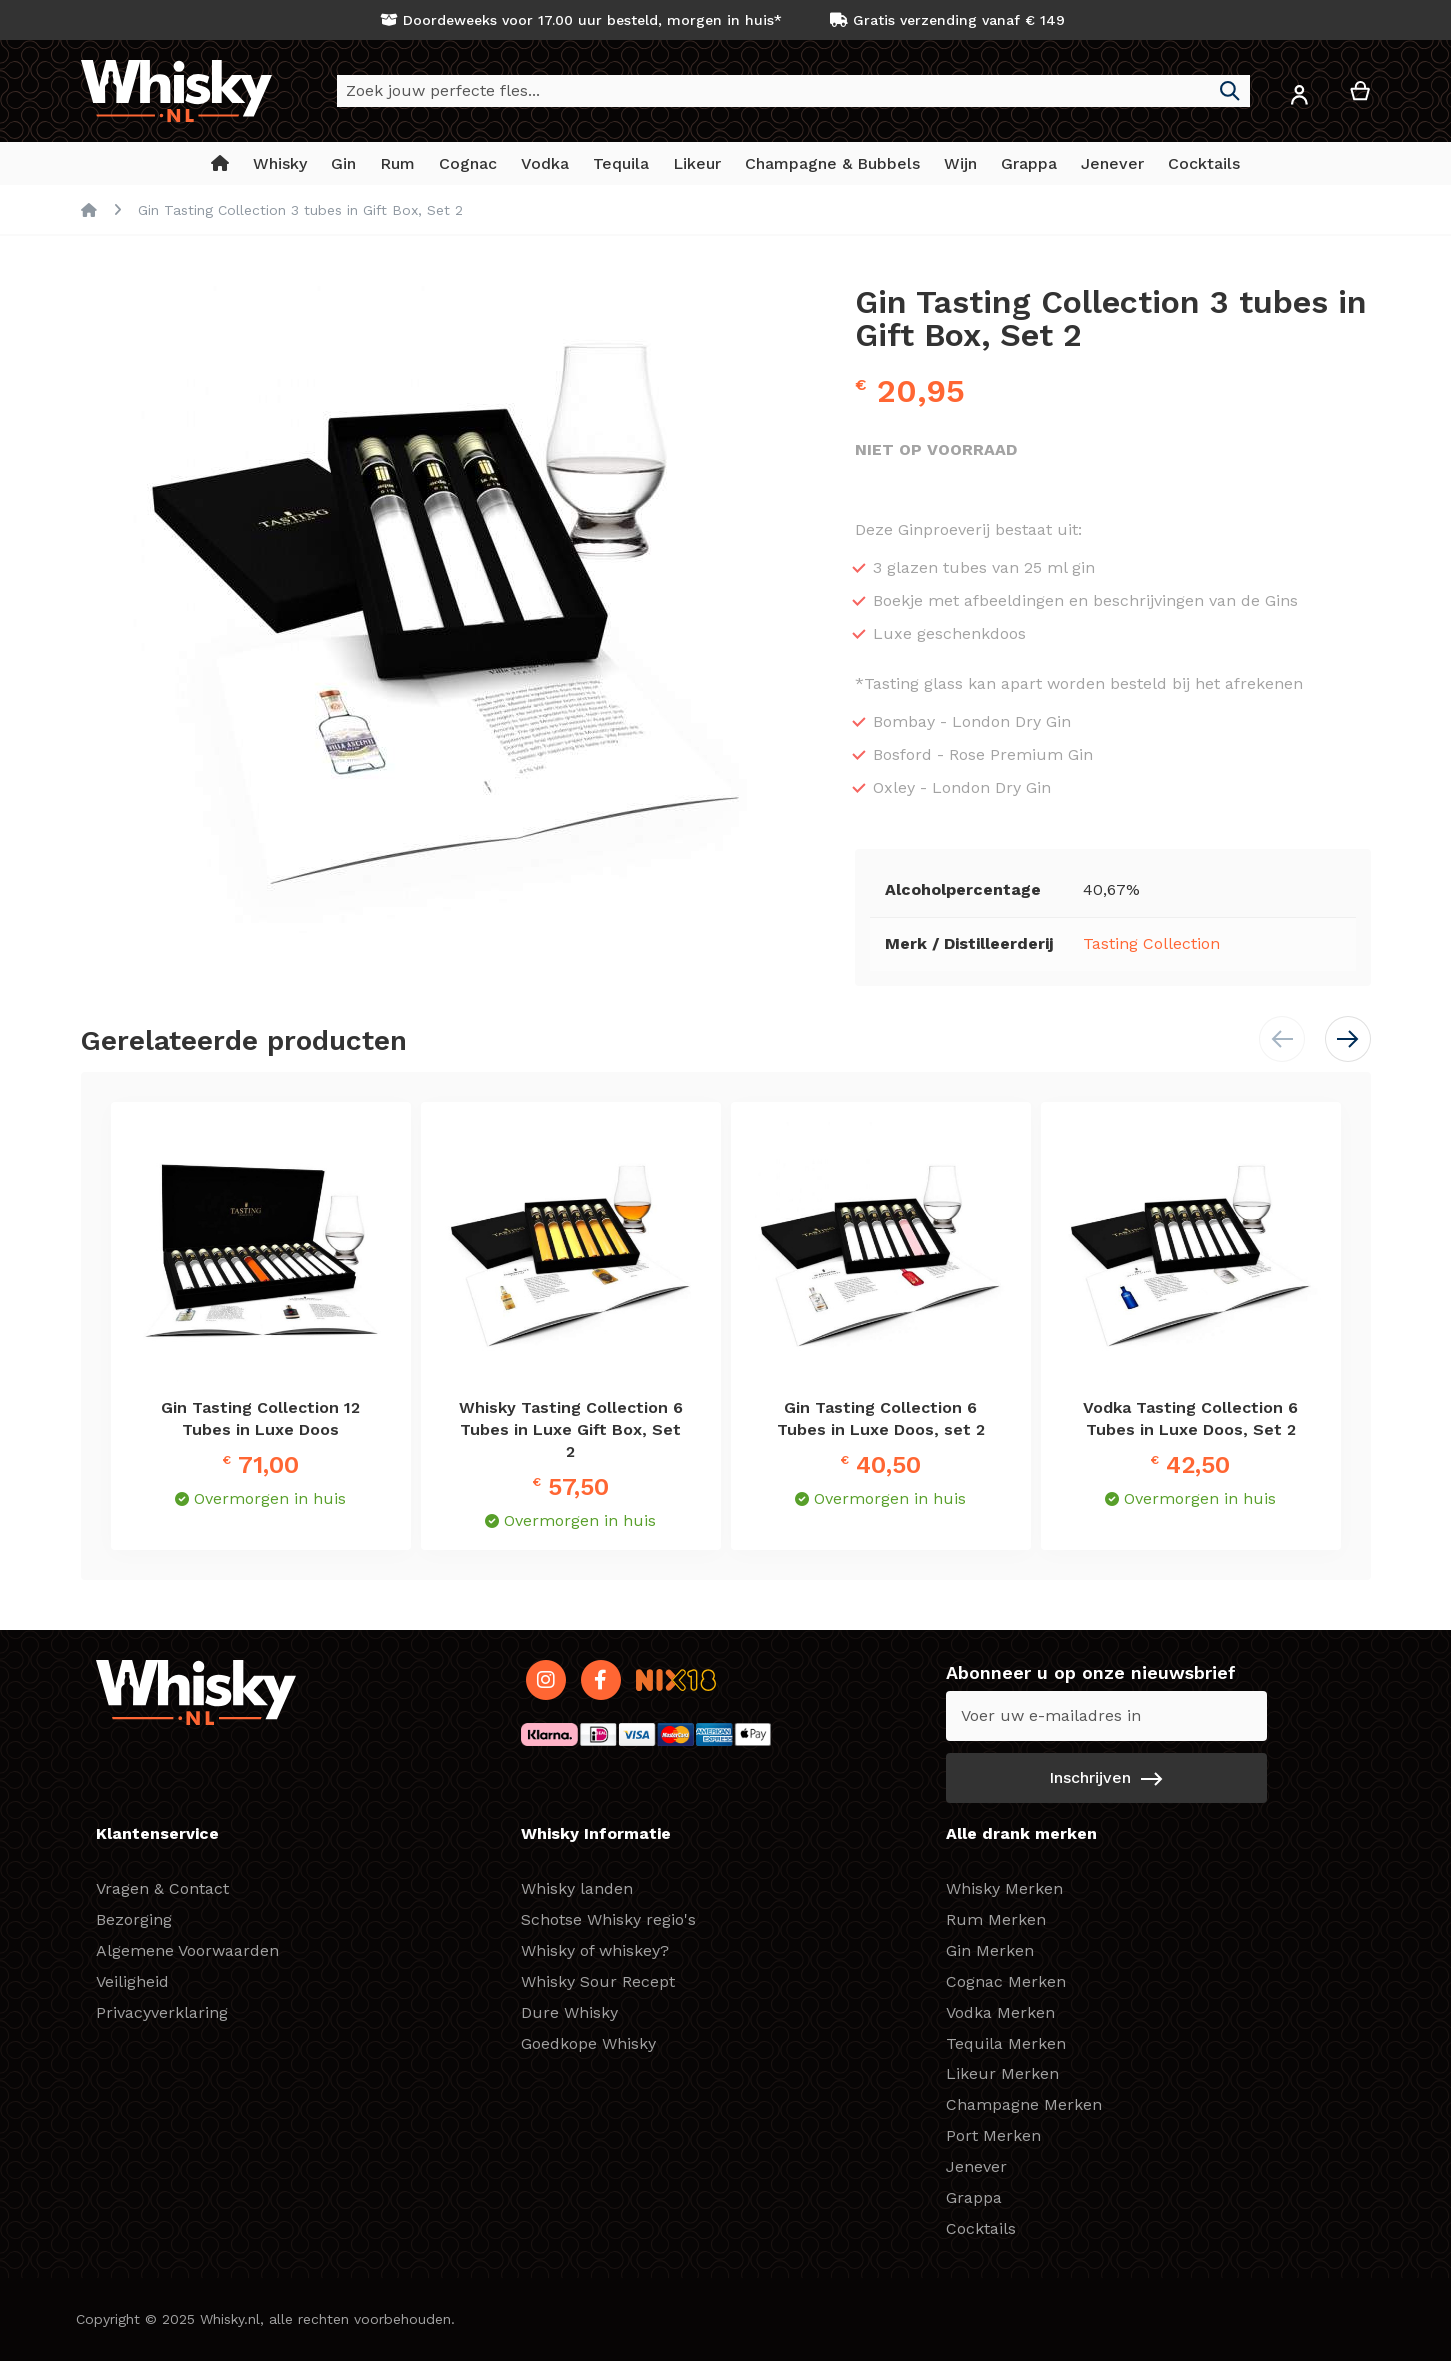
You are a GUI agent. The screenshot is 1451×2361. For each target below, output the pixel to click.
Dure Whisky (569, 2012)
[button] (1300, 98)
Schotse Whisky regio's (608, 1919)
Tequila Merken (1006, 2043)
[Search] (1230, 91)
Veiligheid (132, 1981)
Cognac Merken (1006, 1981)
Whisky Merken (1004, 1888)
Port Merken (993, 2135)
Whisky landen (577, 1888)
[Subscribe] (1106, 1778)
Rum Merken (996, 1919)
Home (89, 210)
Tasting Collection (1151, 943)
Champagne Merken (1024, 2104)
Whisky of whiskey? (595, 1950)
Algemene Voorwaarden (187, 1950)
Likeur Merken (1002, 2073)
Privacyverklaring (162, 2012)
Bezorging (134, 1919)
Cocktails (981, 2228)
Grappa (974, 2197)
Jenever (976, 2166)
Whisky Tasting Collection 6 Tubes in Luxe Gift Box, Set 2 (571, 1429)
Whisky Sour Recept (598, 1981)
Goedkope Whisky (588, 2043)
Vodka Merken (1000, 2012)
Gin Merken (990, 1950)
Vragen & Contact (162, 1888)
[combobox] (793, 91)
